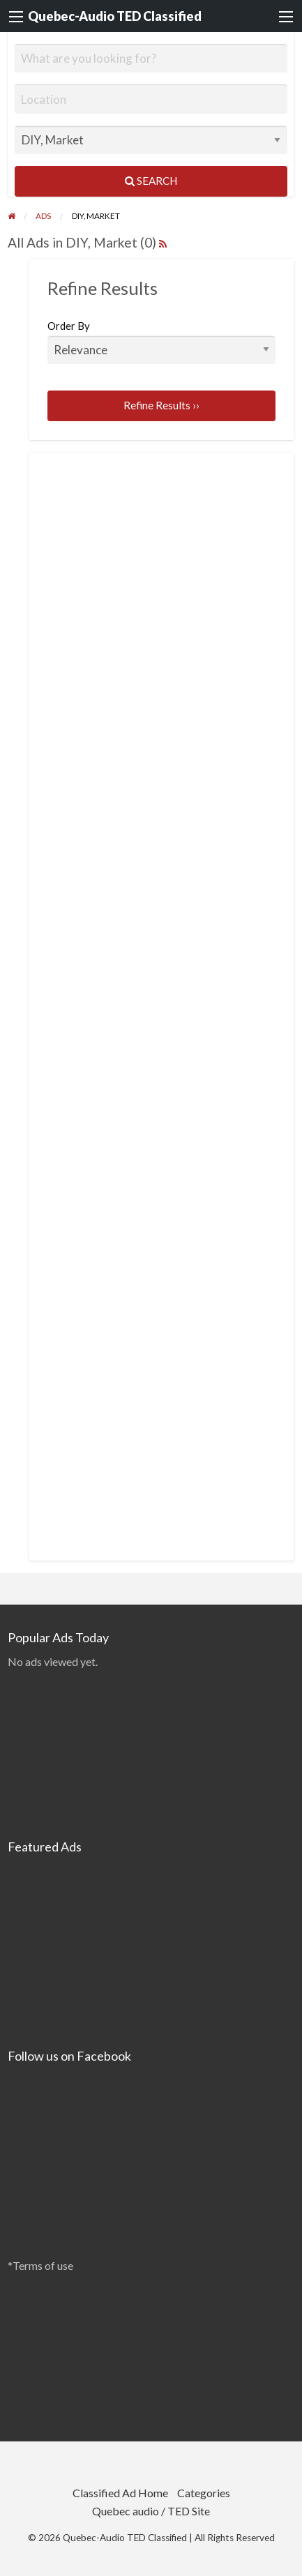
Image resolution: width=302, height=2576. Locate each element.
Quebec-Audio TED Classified (115, 16)
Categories (203, 2492)
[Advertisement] (152, 576)
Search (151, 180)
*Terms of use (40, 2265)
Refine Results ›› (161, 405)
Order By (161, 341)
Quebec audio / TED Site (151, 2510)
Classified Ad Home (120, 2492)
